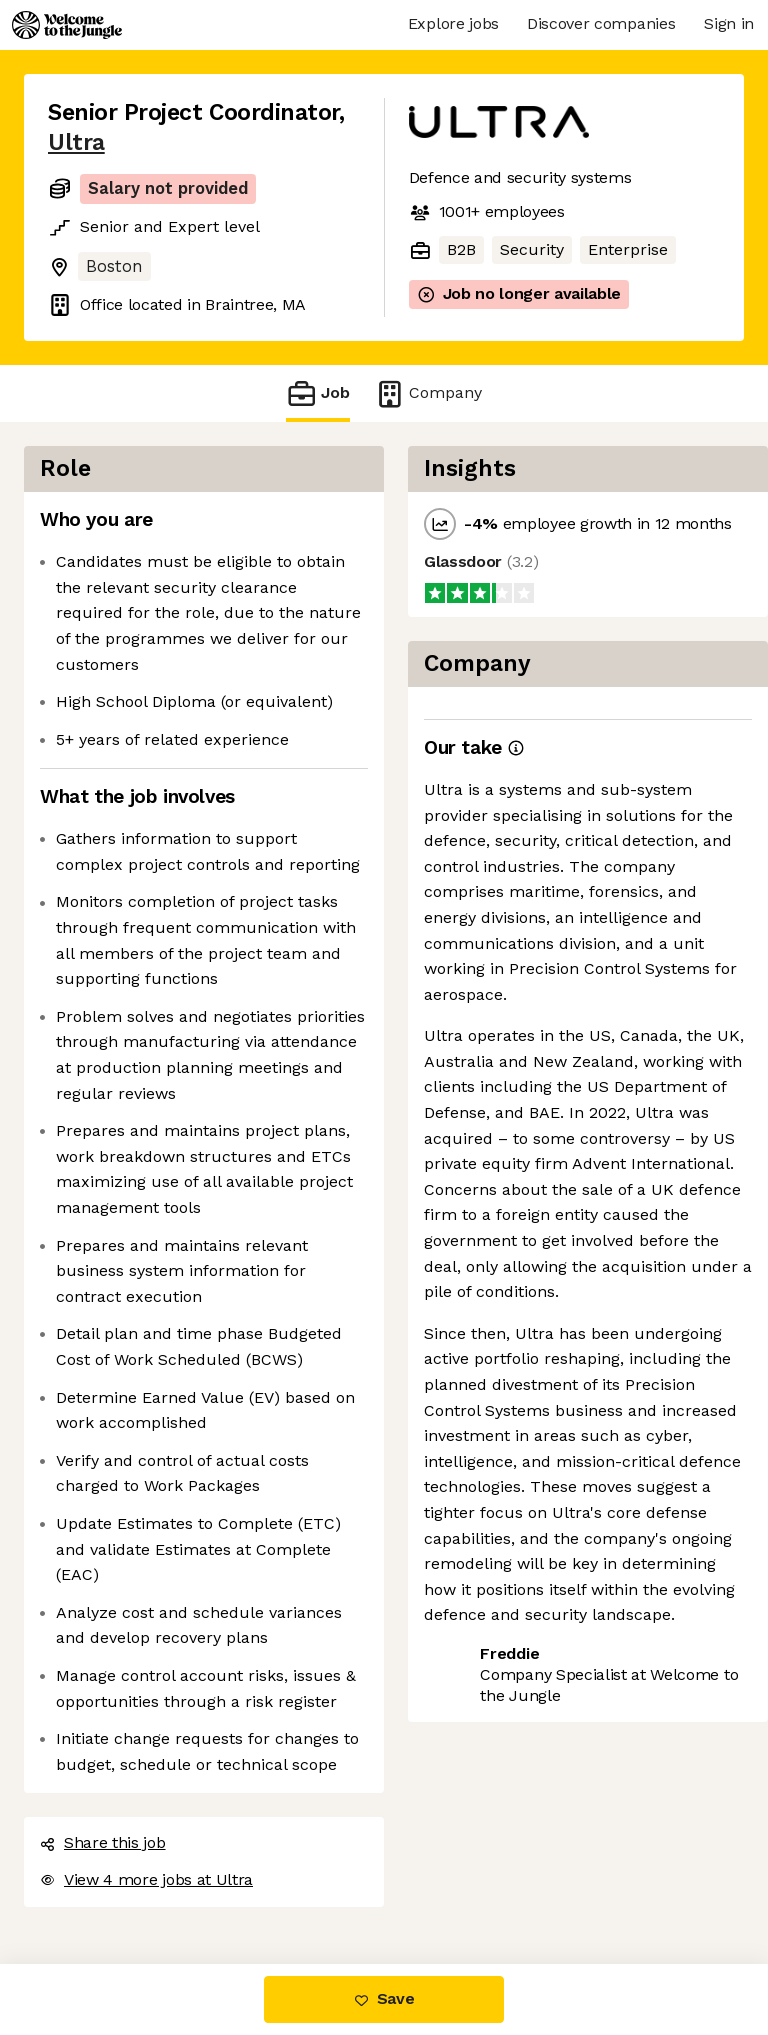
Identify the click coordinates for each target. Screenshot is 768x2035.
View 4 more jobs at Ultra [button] (146, 1879)
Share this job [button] (103, 1842)
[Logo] (67, 25)
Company (428, 393)
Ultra (76, 142)
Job (318, 393)
